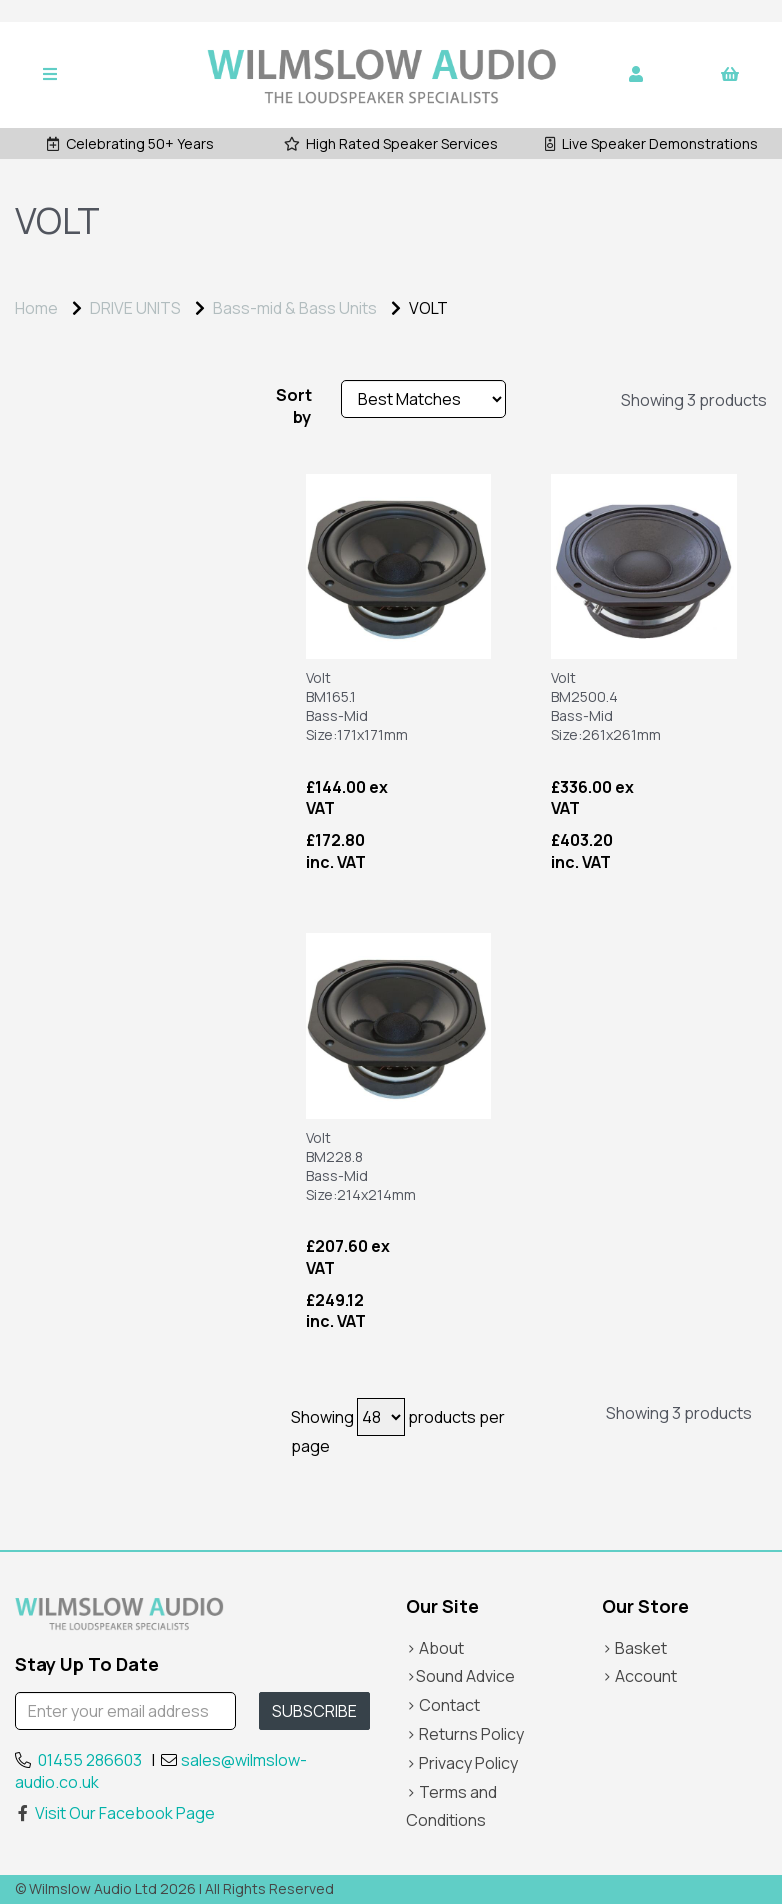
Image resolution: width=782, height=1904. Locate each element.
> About (435, 1648)
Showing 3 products (694, 400)
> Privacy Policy (462, 1763)
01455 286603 (90, 1760)
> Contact (443, 1705)
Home (36, 308)
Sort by (293, 406)
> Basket (634, 1648)
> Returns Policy (465, 1734)
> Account (639, 1676)
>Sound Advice (460, 1676)
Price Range (69, 400)
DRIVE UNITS (135, 308)
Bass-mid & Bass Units (295, 308)
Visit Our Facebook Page (115, 1813)
